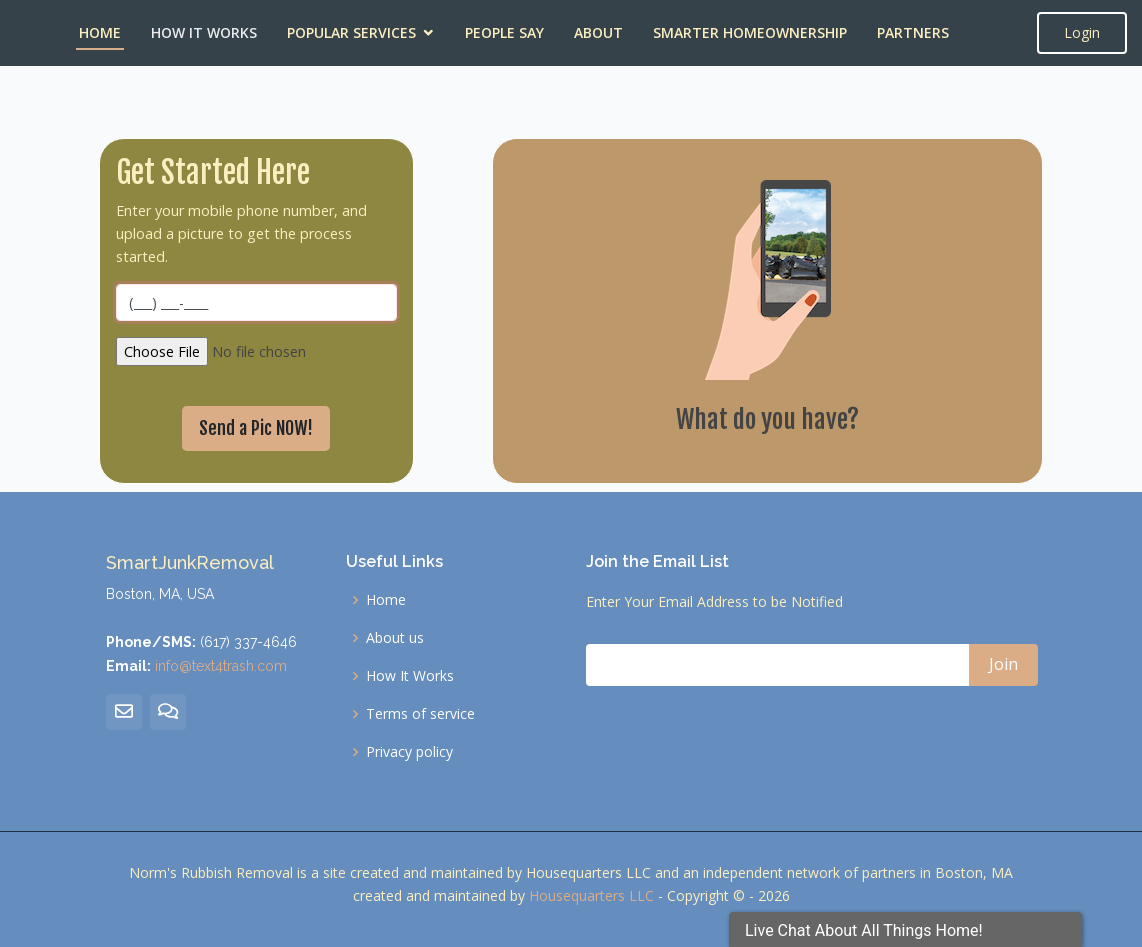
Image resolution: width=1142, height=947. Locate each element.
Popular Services (351, 32)
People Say (504, 32)
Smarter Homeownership (750, 32)
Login (1082, 32)
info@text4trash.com (221, 666)
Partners (913, 32)
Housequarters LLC (591, 895)
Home (100, 32)
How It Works (204, 32)
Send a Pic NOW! (256, 428)
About (598, 32)
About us (395, 638)
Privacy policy (409, 752)
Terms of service (420, 714)
